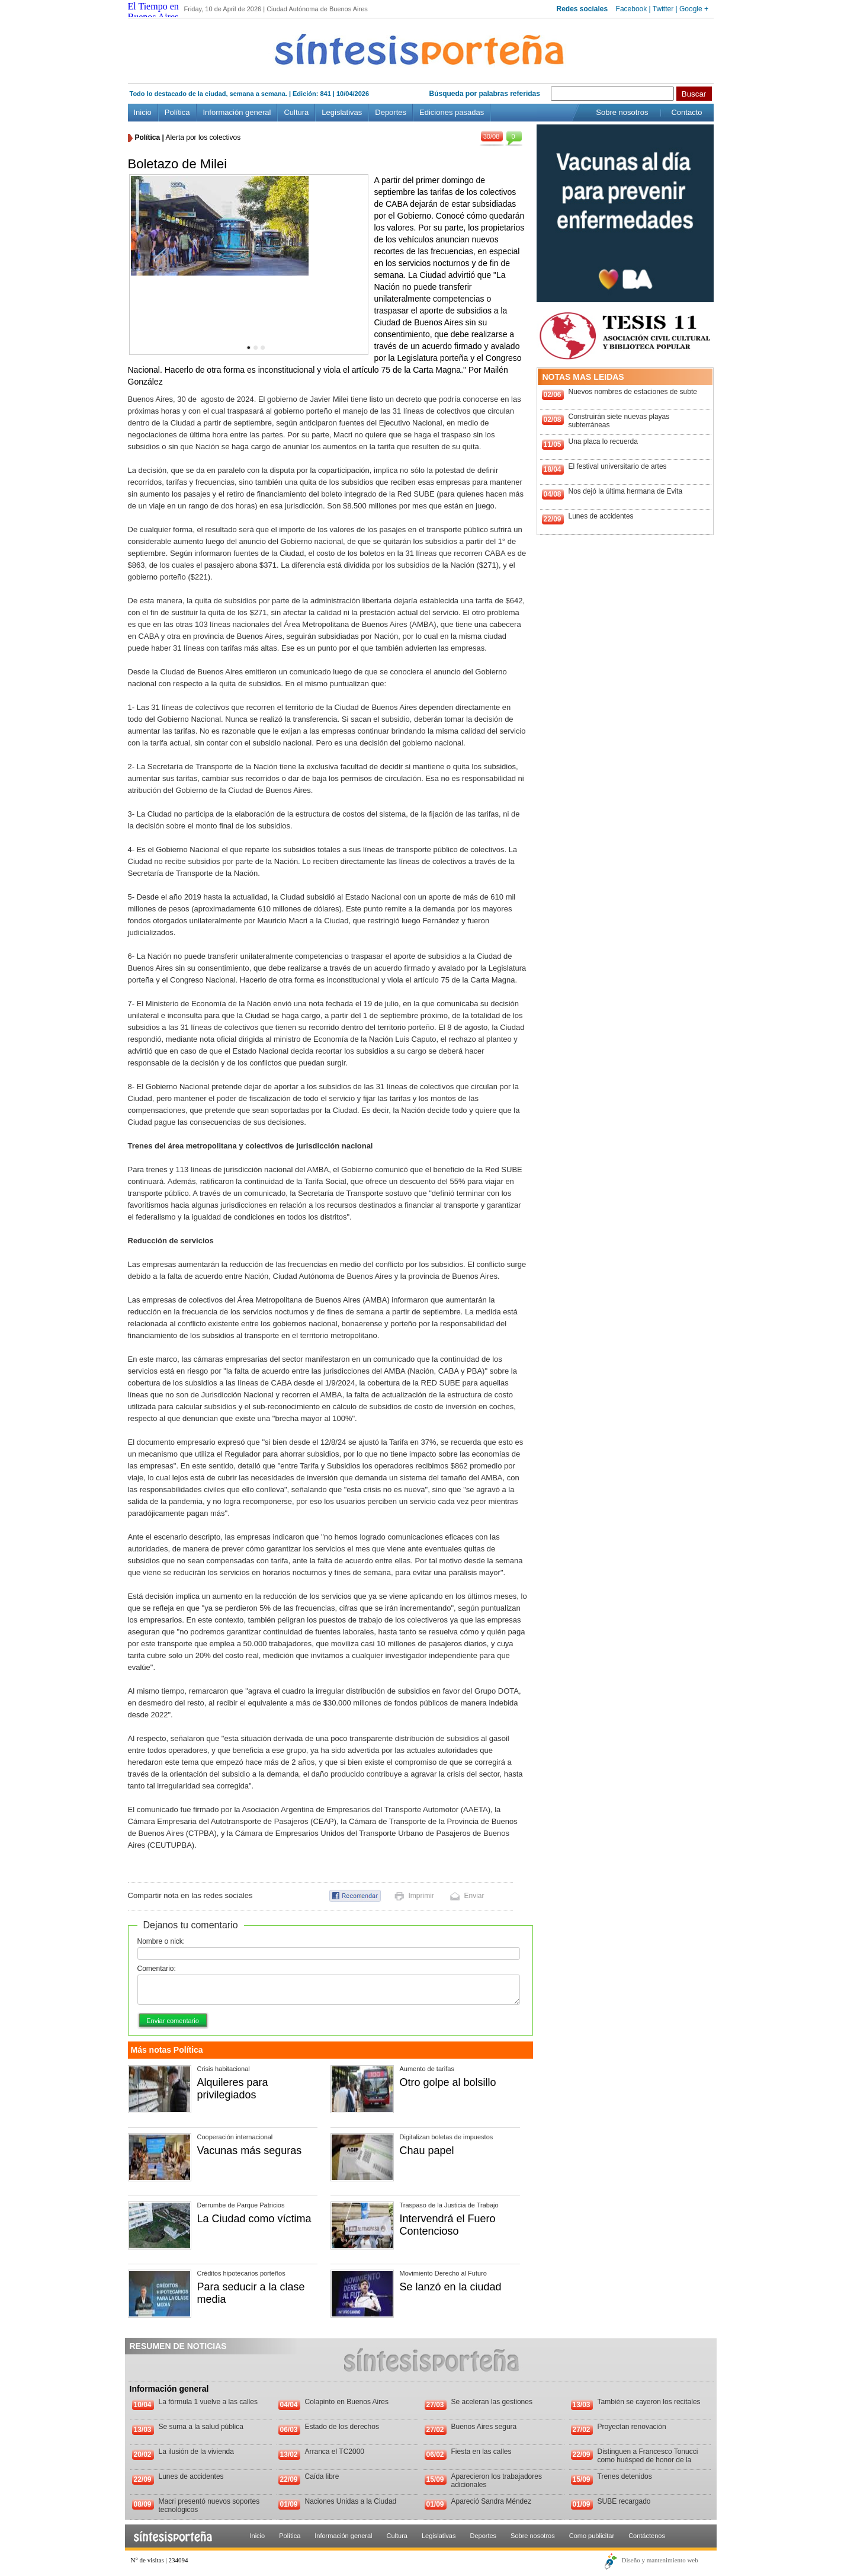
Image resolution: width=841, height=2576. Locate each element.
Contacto (686, 112)
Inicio (143, 112)
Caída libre (322, 2476)
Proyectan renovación (632, 2427)
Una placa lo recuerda (603, 441)
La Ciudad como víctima (254, 2219)
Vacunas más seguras (249, 2150)
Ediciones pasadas (451, 112)
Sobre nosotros (622, 112)
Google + (693, 9)
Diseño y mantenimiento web (660, 2560)
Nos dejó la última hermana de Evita (626, 491)
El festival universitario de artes (618, 466)
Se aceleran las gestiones (491, 2402)
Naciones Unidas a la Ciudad (351, 2501)
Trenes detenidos (625, 2476)
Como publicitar (591, 2535)
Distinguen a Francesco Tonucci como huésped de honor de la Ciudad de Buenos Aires (648, 2459)
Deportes (390, 112)
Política (177, 112)
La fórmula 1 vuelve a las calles (208, 2402)
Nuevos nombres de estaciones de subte (633, 392)
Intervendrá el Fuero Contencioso (448, 2225)
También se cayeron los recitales (649, 2402)
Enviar (474, 1896)
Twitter (663, 9)
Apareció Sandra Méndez (491, 2501)
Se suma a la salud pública (201, 2427)
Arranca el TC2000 (335, 2451)
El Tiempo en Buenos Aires (153, 11)
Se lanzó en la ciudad (451, 2287)
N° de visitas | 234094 (159, 2560)
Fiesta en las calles (481, 2451)
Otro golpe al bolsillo (448, 2082)
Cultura (296, 112)
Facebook (631, 9)
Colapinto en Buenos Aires (347, 2402)
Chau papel (427, 2150)
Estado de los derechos (342, 2427)
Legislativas (342, 112)
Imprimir (421, 1896)
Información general (237, 112)
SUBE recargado (624, 2501)
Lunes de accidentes (601, 516)
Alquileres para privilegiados (232, 2088)
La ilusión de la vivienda (196, 2451)
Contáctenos (646, 2535)
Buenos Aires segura (484, 2427)
